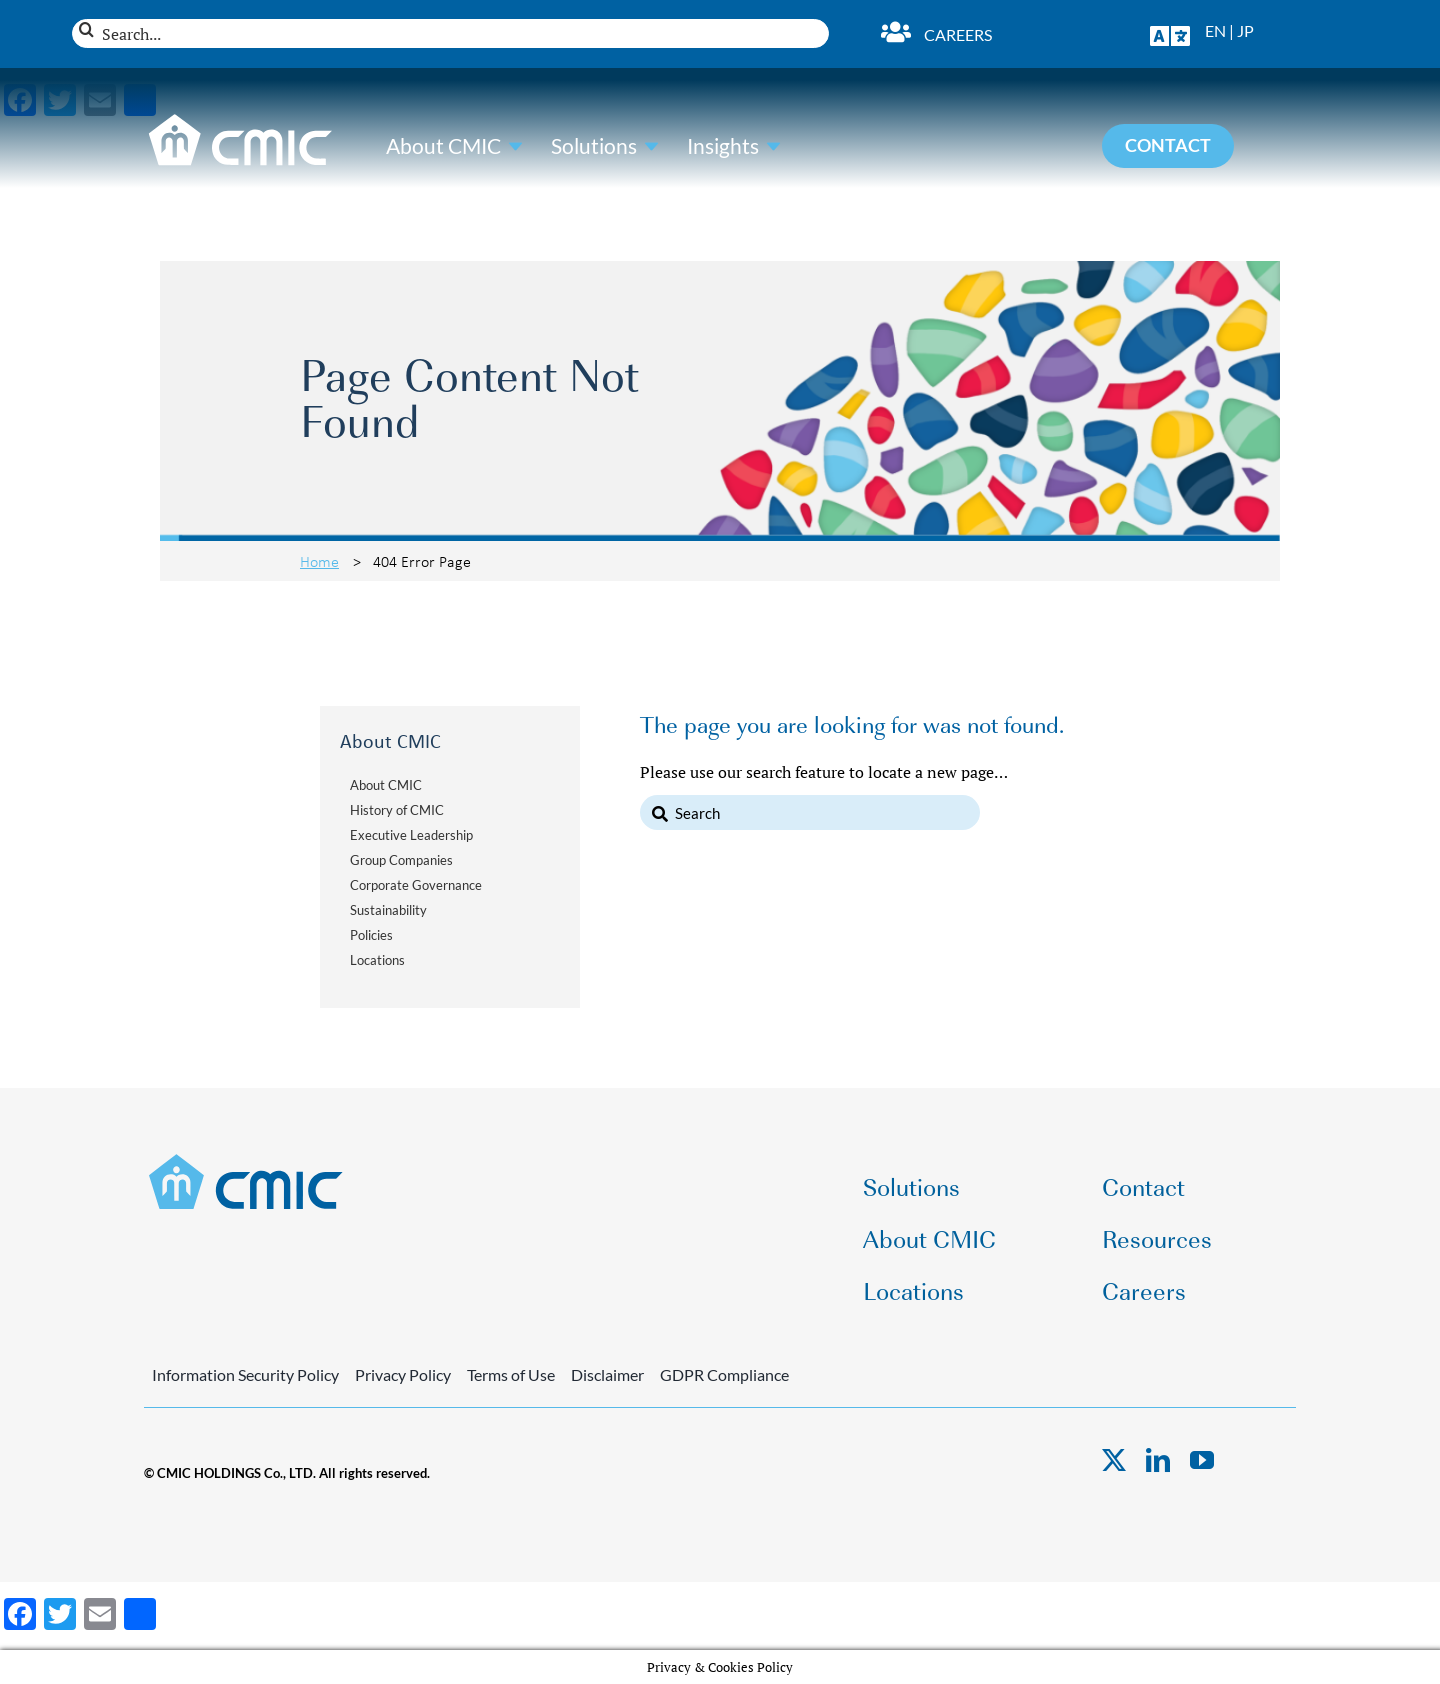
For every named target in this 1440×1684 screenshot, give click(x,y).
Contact (1143, 1185)
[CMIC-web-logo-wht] (241, 120)
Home (319, 561)
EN (1215, 30)
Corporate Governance (416, 885)
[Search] (86, 29)
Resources (1157, 1237)
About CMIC (443, 146)
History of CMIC (397, 810)
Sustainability (388, 910)
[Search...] (450, 33)
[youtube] (1202, 1460)
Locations (377, 960)
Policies (371, 935)
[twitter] (1114, 1460)
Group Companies (401, 860)
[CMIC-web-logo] (246, 1160)
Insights (723, 146)
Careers (958, 34)
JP (1245, 30)
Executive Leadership (411, 835)
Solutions (594, 146)
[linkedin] (1158, 1460)
